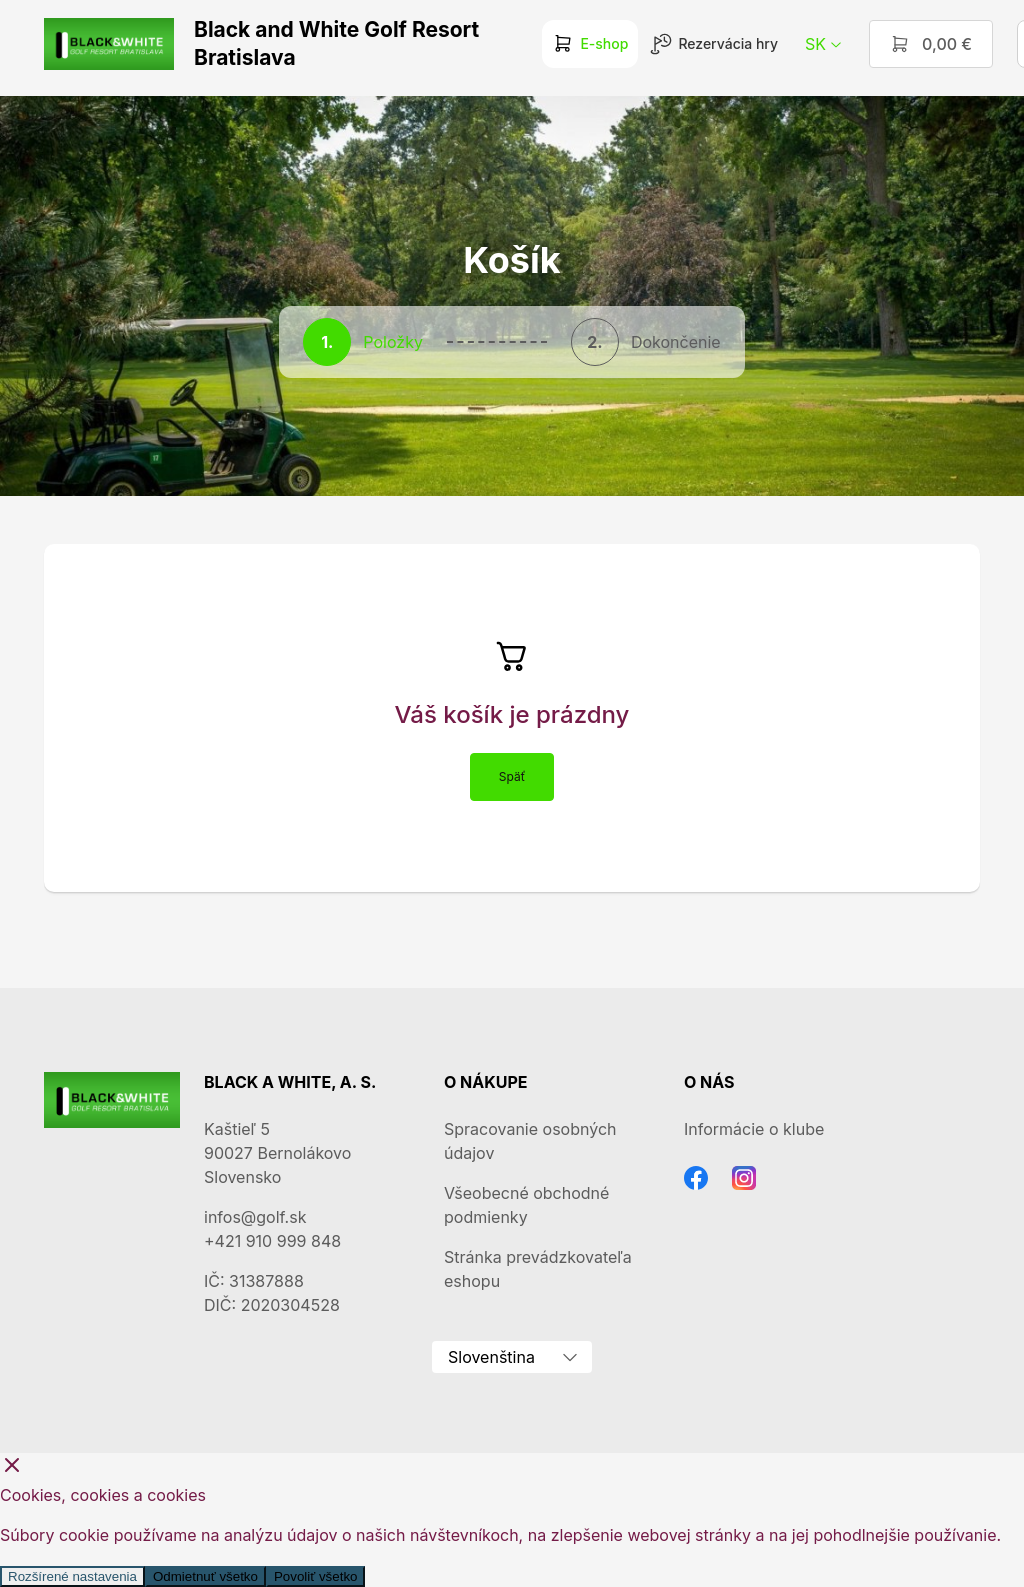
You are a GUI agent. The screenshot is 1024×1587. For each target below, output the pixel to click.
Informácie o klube (754, 1129)
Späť (512, 776)
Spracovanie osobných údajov (530, 1141)
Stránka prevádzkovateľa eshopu (538, 1269)
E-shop (590, 44)
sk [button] (824, 44)
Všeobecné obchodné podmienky (526, 1205)
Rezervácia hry (714, 44)
